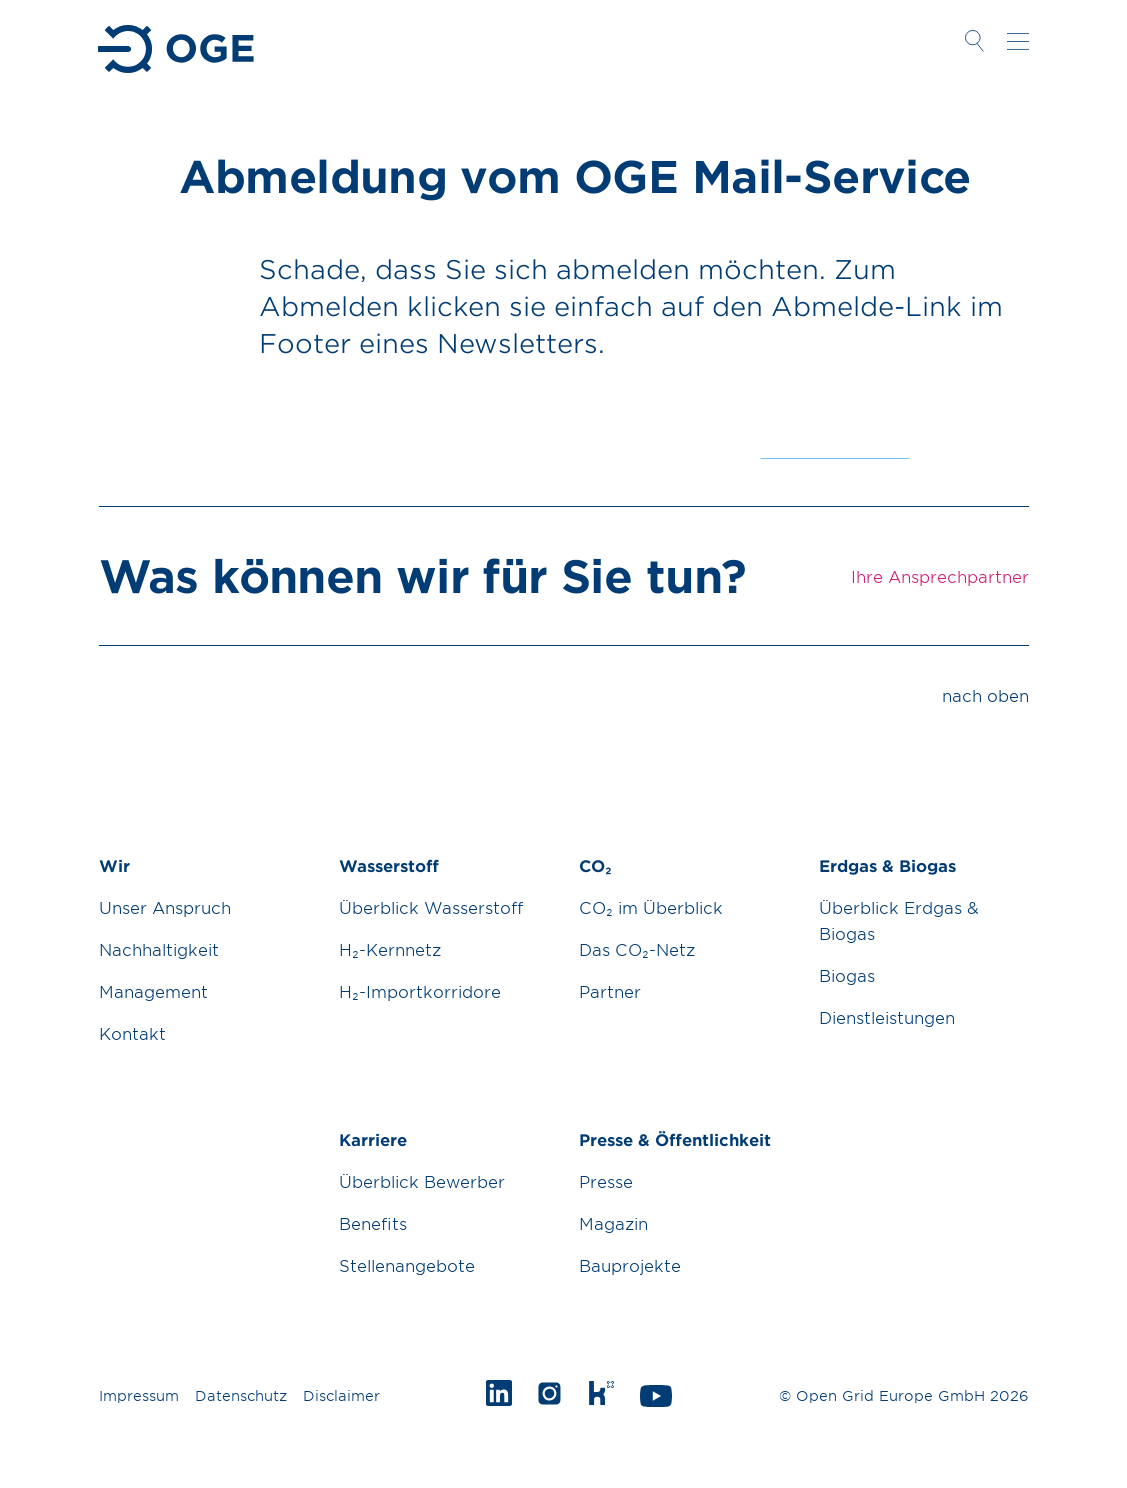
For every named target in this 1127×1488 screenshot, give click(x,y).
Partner (610, 991)
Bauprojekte (630, 1265)
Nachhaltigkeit (159, 949)
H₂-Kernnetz (390, 949)
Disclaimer (341, 1395)
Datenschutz (241, 1395)
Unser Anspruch (165, 907)
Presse (606, 1181)
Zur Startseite (177, 49)
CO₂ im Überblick (651, 907)
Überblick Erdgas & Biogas (899, 920)
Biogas (847, 975)
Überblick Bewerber (422, 1181)
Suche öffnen (975, 41)
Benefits (373, 1223)
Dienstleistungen (887, 1017)
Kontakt (132, 1033)
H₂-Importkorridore (420, 991)
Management (153, 991)
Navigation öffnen (1018, 41)
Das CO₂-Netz (637, 949)
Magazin (613, 1223)
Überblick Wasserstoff (431, 907)
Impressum (139, 1395)
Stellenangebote (407, 1265)
